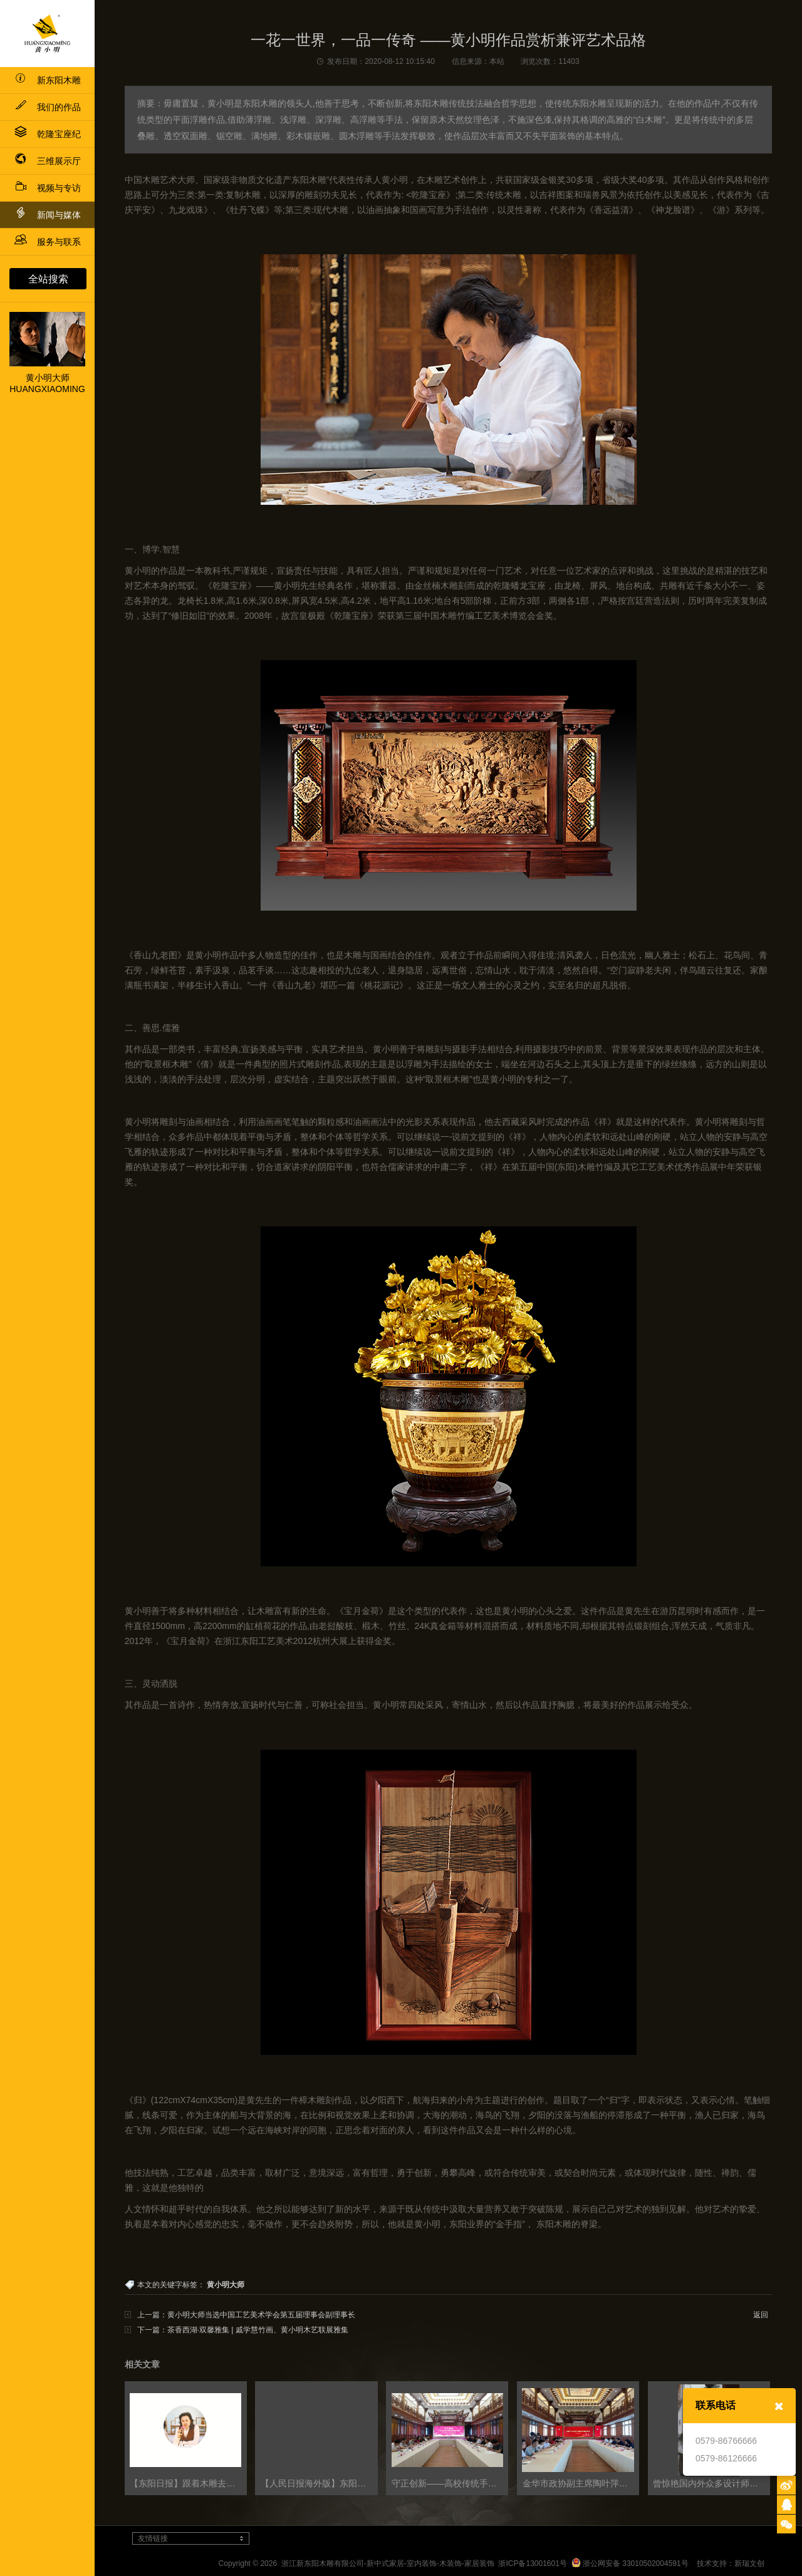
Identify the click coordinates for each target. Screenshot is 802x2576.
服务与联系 (47, 242)
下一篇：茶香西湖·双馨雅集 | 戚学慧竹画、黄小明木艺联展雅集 (242, 2329)
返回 (760, 2314)
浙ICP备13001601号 (532, 2563)
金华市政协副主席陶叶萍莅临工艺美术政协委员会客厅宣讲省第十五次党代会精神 (581, 2483)
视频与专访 (47, 188)
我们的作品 (47, 107)
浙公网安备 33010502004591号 (630, 2563)
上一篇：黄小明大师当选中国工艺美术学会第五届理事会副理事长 (246, 2314)
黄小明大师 (225, 2284)
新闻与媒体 (47, 213)
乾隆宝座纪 (47, 134)
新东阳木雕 (47, 80)
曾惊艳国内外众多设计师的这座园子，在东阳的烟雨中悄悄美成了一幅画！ (711, 2483)
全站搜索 (48, 279)
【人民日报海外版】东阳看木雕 (319, 2483)
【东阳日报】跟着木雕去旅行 (187, 2483)
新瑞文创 (749, 2563)
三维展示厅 (47, 161)
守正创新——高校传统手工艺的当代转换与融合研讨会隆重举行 (450, 2483)
